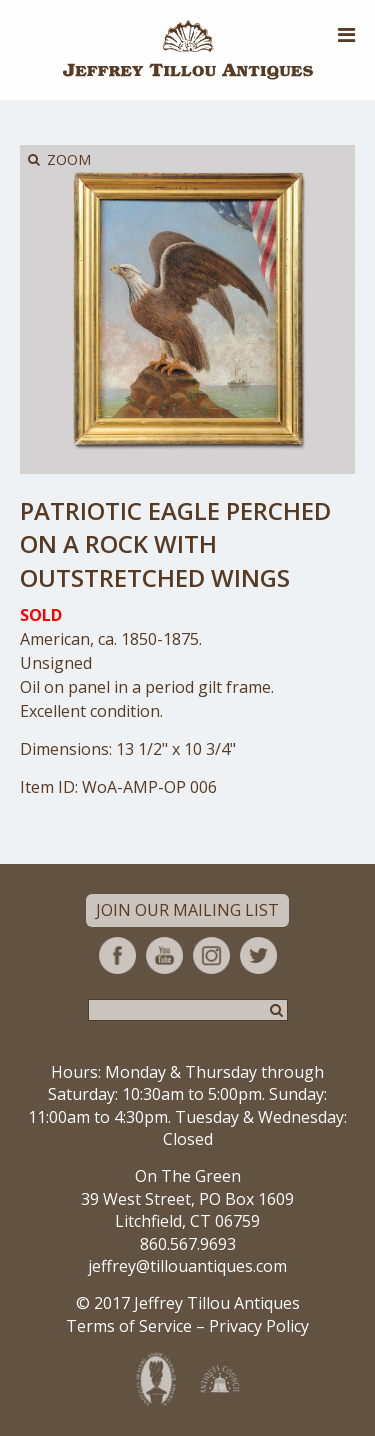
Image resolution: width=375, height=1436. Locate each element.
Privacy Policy (259, 1326)
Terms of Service (129, 1326)
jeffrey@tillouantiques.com (187, 1266)
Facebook (117, 955)
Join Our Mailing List (187, 910)
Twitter (258, 955)
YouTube (164, 955)
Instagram (211, 955)
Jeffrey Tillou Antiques (188, 50)
